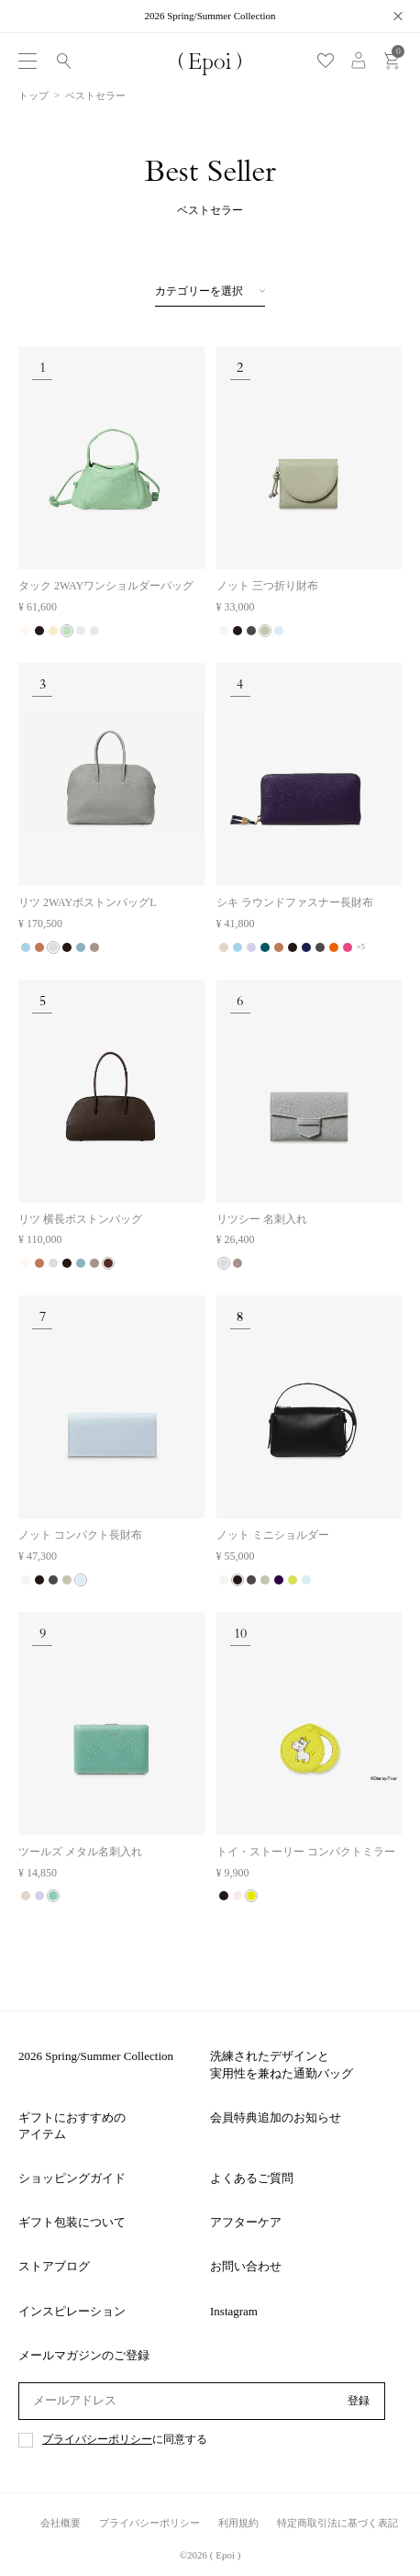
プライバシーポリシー (97, 2440)
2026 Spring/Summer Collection (95, 2056)
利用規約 (238, 2522)
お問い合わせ (246, 2266)
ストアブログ (54, 2266)
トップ (33, 95)
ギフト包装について (72, 2222)
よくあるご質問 (251, 2178)
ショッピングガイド (72, 2178)
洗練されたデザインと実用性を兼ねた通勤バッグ (281, 2064)
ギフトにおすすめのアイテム (72, 2126)
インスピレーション (72, 2311)
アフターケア (246, 2222)
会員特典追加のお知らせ (275, 2117)
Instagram (234, 2311)
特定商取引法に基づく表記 (337, 2522)
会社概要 (60, 2522)
